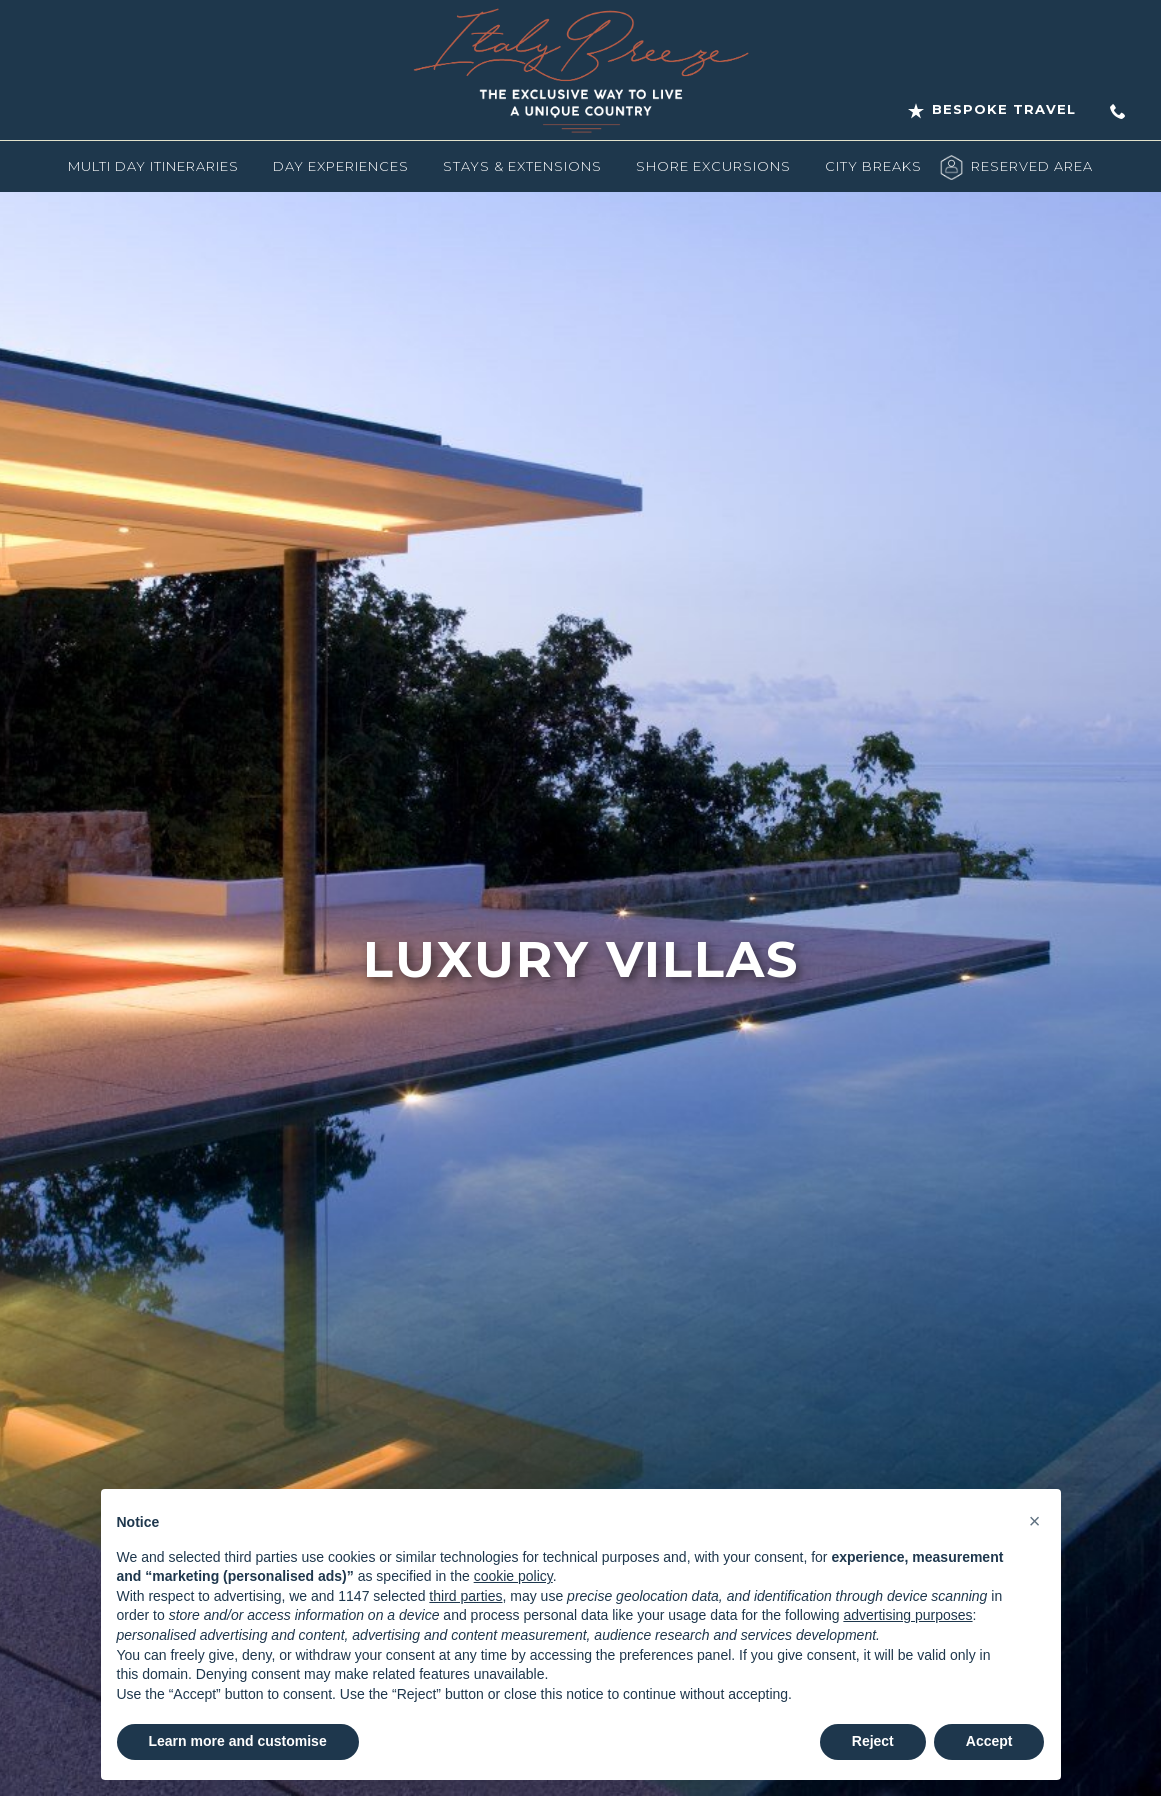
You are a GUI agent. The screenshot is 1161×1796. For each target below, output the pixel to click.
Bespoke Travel (992, 110)
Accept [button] (989, 1741)
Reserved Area (1032, 166)
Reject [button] (873, 1741)
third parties (465, 1596)
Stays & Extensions (522, 166)
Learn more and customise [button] (238, 1741)
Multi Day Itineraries (153, 166)
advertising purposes (907, 1615)
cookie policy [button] (513, 1576)
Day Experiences (341, 166)
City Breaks (873, 166)
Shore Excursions (713, 166)
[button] (1035, 1521)
